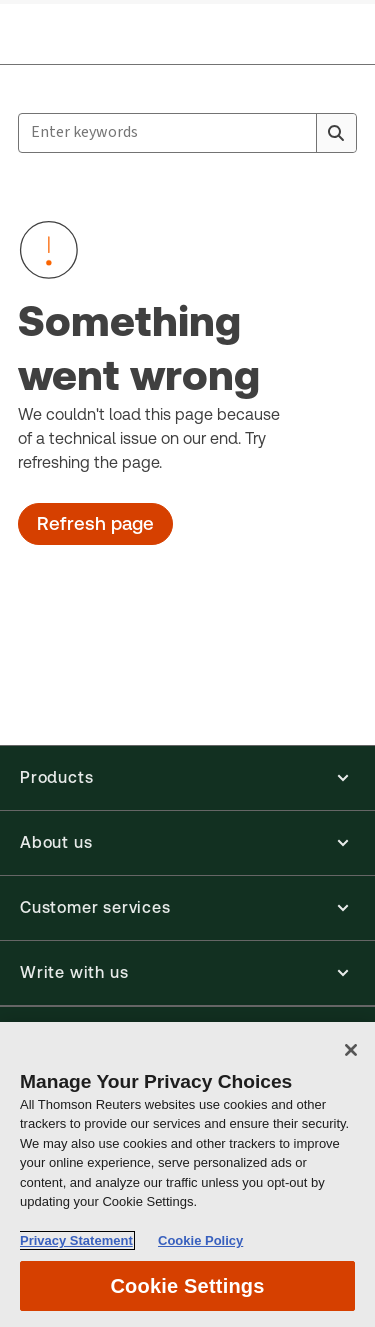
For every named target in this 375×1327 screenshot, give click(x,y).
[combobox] (187, 133)
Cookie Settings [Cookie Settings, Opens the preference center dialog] (187, 1286)
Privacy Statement (76, 1240)
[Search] (336, 133)
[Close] (351, 1050)
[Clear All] (297, 133)
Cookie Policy (200, 1240)
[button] (187, 778)
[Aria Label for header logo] (80, 32)
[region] (187, 1174)
